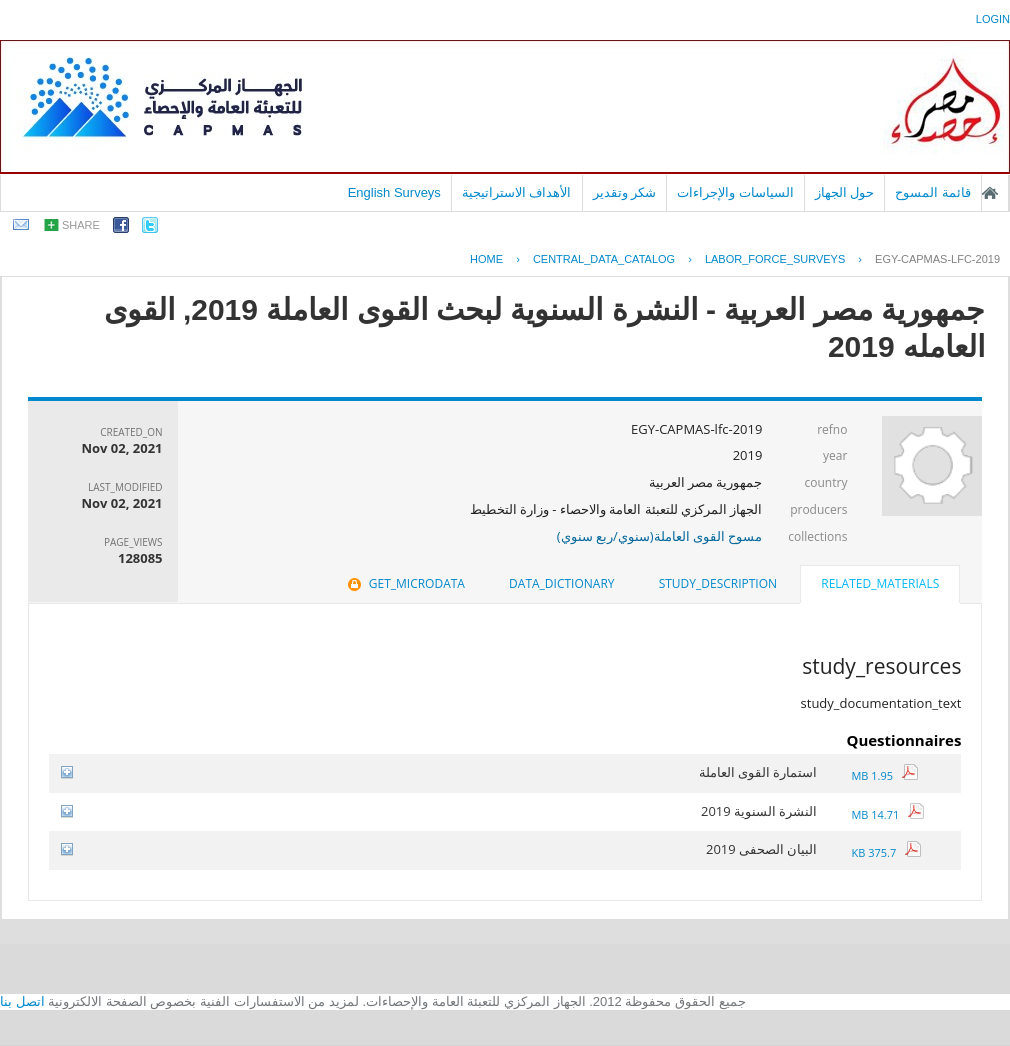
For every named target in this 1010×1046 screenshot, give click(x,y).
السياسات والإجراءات (735, 192)
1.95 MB (884, 775)
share (81, 225)
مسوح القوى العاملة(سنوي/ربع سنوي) (660, 536)
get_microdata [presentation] (404, 583)
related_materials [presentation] (880, 583)
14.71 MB (887, 814)
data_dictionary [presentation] (561, 583)
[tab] (880, 586)
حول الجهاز (845, 192)
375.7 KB (885, 852)
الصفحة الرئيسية (990, 193)
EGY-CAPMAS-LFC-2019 (937, 259)
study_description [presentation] (718, 583)
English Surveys (394, 192)
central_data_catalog (604, 259)
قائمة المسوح (933, 192)
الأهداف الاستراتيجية (517, 192)
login (993, 19)
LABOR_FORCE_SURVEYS (775, 259)
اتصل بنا (22, 1001)
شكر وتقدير (625, 192)
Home (486, 259)
